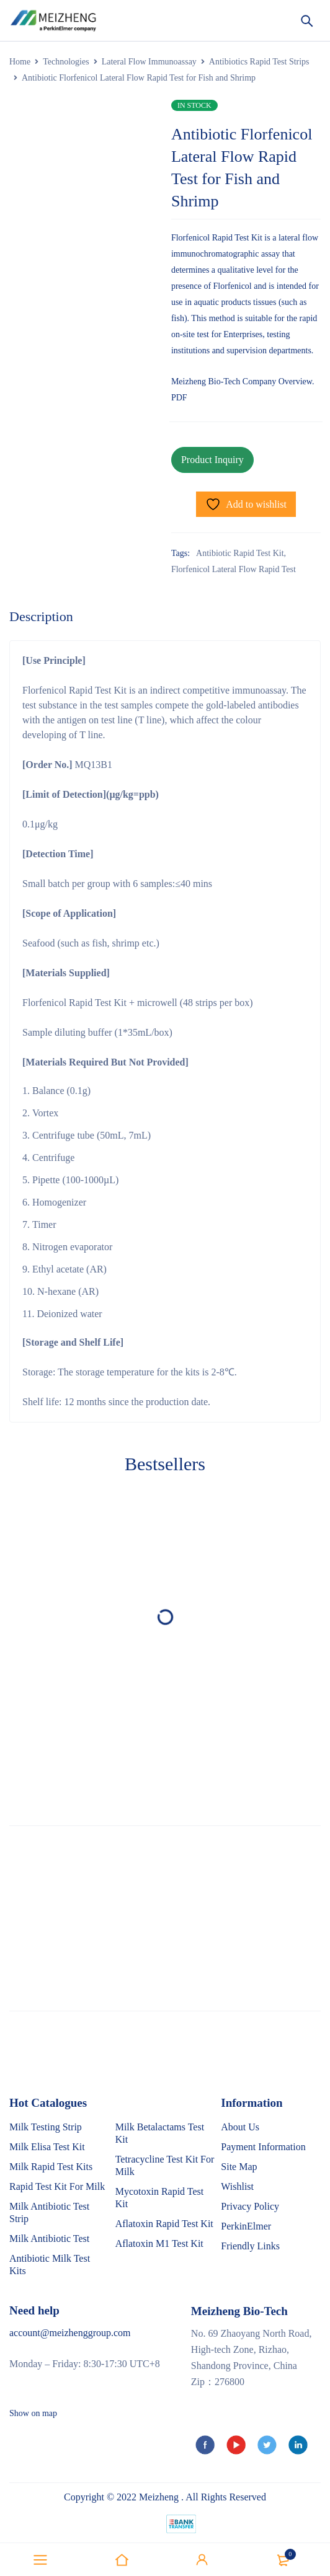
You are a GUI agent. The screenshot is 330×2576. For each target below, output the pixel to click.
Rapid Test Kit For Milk (57, 2186)
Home (19, 61)
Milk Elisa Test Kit (47, 2147)
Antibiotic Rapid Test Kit (239, 553)
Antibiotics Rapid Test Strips (259, 61)
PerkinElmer (246, 2226)
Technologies (66, 61)
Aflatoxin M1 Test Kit (159, 2243)
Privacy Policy (250, 2206)
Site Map (239, 2166)
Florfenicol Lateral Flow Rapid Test (233, 569)
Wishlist (237, 2186)
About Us (240, 2127)
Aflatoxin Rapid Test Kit (164, 2223)
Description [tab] (41, 616)
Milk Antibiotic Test (49, 2238)
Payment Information (263, 2147)
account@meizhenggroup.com (70, 2332)
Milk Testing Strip (45, 2127)
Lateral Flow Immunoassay (149, 61)
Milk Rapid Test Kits (50, 2166)
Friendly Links (250, 2246)
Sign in (202, 2560)
